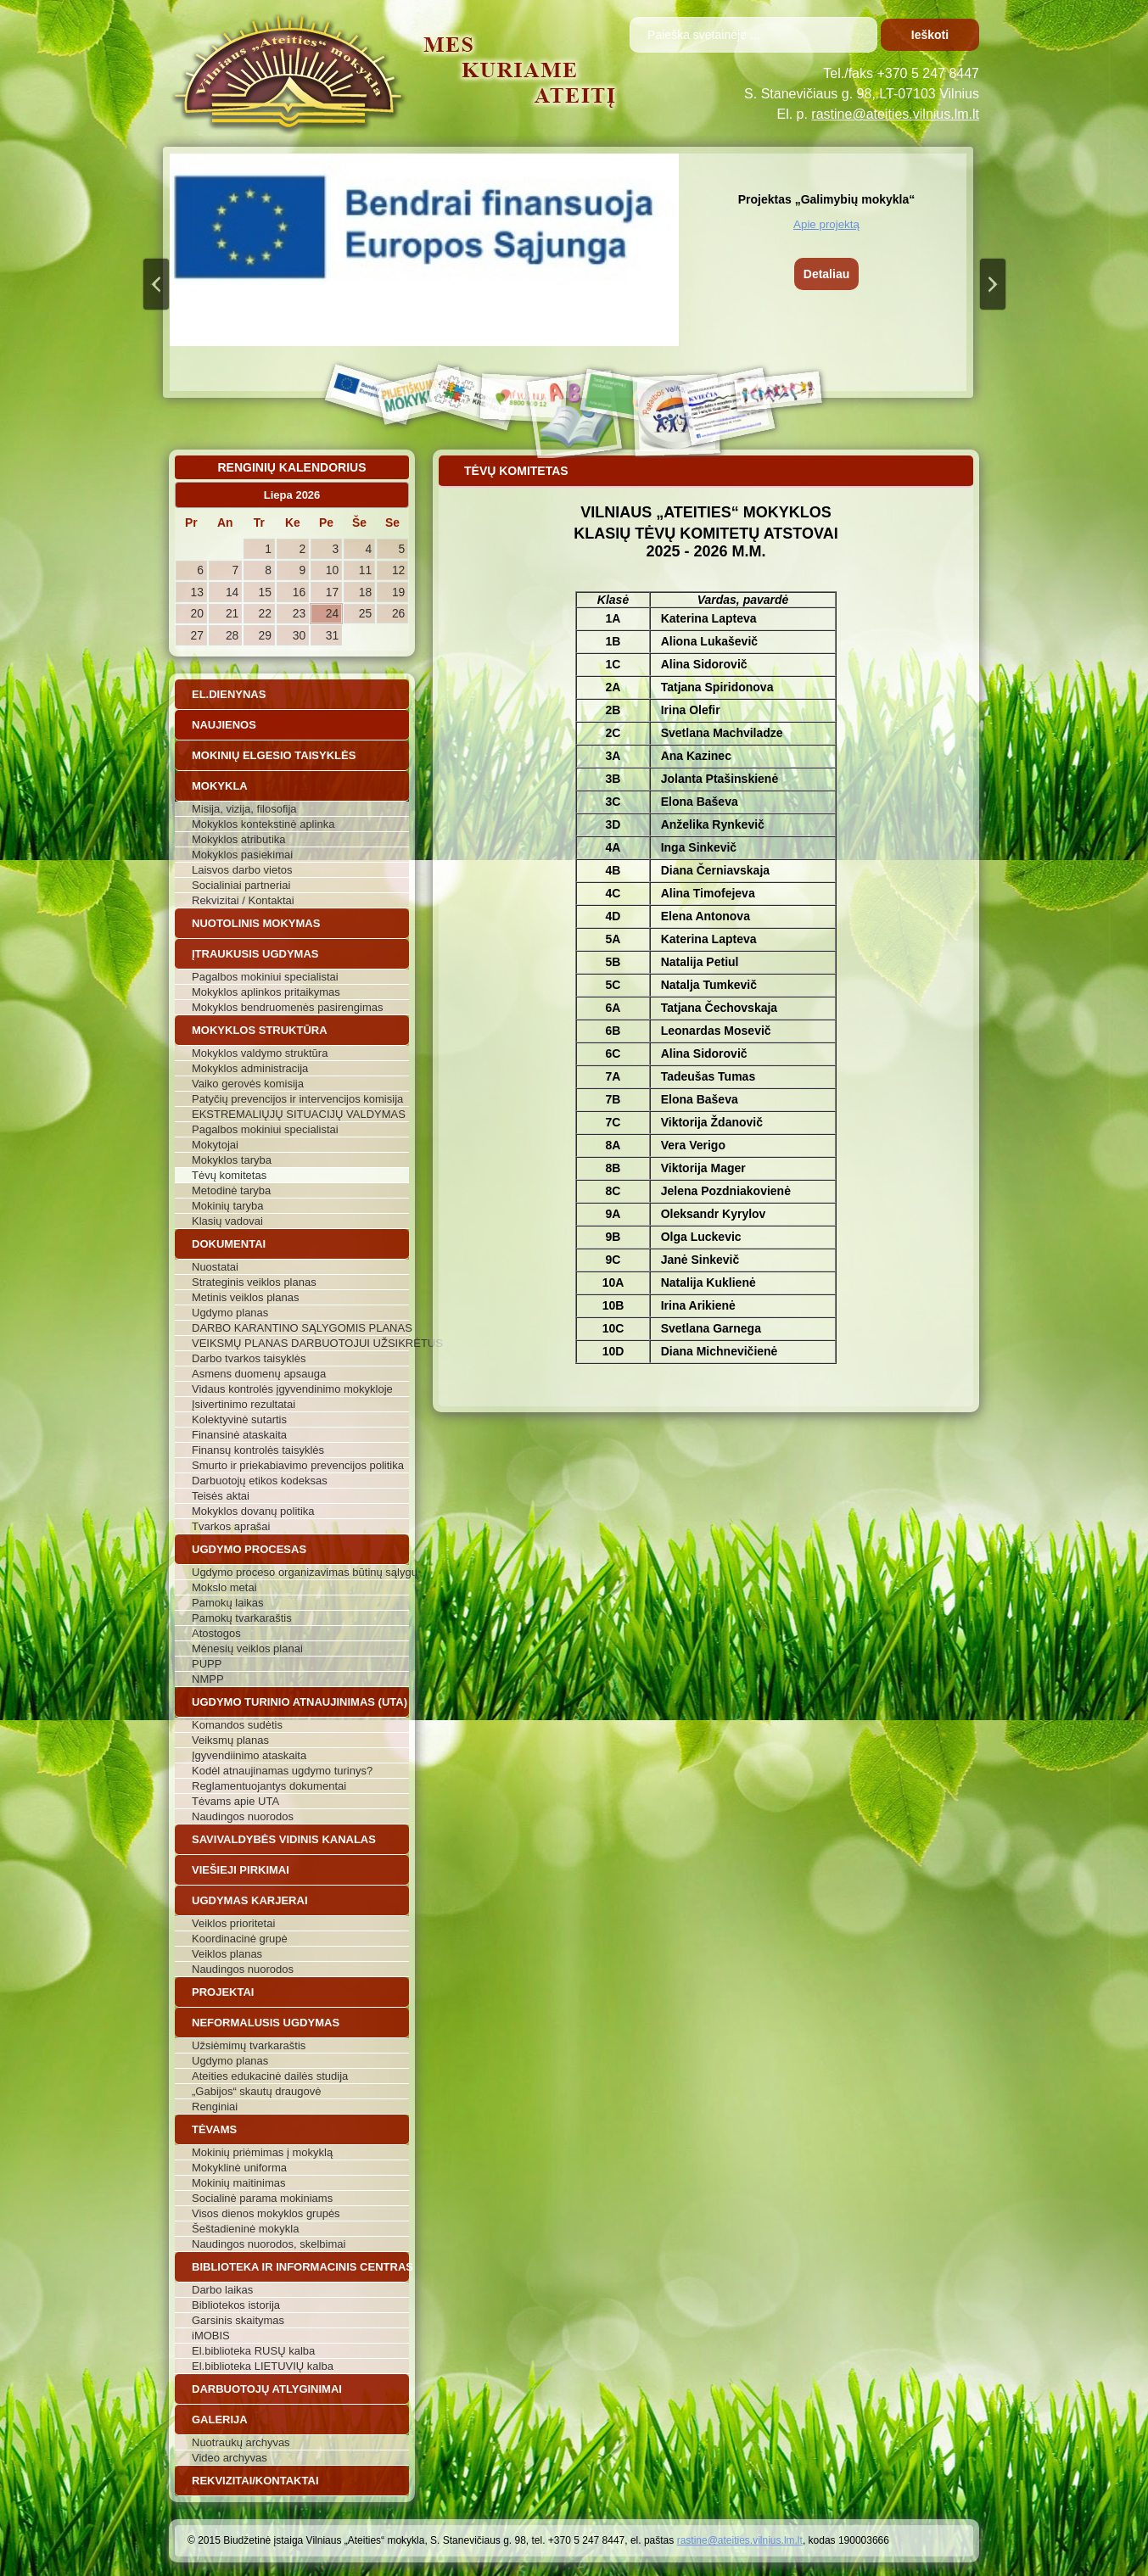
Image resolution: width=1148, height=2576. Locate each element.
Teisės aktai (220, 1495)
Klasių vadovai (227, 1221)
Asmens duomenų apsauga (259, 1373)
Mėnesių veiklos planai (247, 1648)
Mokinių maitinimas (239, 2182)
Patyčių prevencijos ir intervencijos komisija (297, 1098)
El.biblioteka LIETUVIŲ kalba (262, 2366)
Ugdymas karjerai (250, 1900)
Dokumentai (229, 1244)
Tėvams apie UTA (235, 1801)
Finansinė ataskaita (239, 1434)
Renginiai (215, 2106)
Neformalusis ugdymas (265, 2022)
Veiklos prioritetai (233, 1923)
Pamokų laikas (228, 1602)
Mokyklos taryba (232, 1160)
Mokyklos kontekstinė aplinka (263, 824)
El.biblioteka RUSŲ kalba (253, 2350)
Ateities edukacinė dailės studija (270, 2076)
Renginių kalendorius (291, 467)
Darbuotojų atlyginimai (267, 2389)
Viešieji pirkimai (240, 1870)
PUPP (206, 1663)
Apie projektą (826, 224)
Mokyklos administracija (250, 1068)
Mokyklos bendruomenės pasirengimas (287, 1007)
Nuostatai (215, 1266)
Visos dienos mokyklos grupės (266, 2213)
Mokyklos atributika (239, 839)
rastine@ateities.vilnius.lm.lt (895, 114)
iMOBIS (211, 2335)
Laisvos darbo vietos (242, 869)
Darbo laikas (222, 2289)
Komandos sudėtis (237, 1724)
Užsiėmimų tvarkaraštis (248, 2045)
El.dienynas (229, 694)
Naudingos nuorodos (243, 1816)
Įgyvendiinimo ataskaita (249, 1755)
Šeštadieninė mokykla (245, 2228)
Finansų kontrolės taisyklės (258, 1450)
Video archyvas (229, 2457)
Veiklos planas (227, 1953)
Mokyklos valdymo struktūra (260, 1053)
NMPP (208, 1679)
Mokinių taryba (228, 1205)
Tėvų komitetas (229, 1175)
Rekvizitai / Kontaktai (243, 900)
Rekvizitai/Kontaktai (255, 2480)
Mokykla (220, 786)
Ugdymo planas (230, 1312)
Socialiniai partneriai (241, 885)
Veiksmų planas (230, 1740)
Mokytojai (215, 1144)
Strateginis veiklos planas (254, 1282)
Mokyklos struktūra (260, 1030)
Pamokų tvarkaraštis (242, 1618)
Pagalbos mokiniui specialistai (265, 976)
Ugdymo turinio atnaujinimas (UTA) (299, 1702)
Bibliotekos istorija (236, 2305)
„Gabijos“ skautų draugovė (256, 2091)
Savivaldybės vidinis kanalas (284, 1839)
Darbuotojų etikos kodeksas (260, 1480)
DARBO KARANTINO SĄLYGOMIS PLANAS (300, 1328)
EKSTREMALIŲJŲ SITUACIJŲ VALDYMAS (299, 1114)
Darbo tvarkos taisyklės (248, 1358)
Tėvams (214, 2129)
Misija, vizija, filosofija (244, 808)
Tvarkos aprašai (231, 1526)
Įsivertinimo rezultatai (243, 1404)
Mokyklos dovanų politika (253, 1511)
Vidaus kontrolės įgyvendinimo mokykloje (292, 1389)
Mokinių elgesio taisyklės (274, 755)
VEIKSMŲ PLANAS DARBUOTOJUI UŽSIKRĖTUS (300, 1343)
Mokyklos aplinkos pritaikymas (266, 992)
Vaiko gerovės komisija (248, 1083)
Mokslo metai (224, 1587)
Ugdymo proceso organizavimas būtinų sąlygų (300, 1572)
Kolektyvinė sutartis (239, 1419)
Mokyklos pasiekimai (242, 854)
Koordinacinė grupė (240, 1938)
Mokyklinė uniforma (239, 2167)
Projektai (223, 1992)
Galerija (220, 2419)
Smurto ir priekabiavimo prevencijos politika (298, 1465)
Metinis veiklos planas (245, 1297)
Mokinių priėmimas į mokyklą (262, 2152)
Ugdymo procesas (249, 1549)
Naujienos (224, 724)
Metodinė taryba (231, 1190)
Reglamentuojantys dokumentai (269, 1786)
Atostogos (216, 1633)
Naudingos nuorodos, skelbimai (268, 2244)
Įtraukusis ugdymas (255, 953)
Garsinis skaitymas (238, 2320)
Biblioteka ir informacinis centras (300, 2266)
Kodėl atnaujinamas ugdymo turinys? (282, 1770)
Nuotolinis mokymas (256, 923)
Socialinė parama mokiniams (262, 2198)
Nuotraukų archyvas (241, 2442)
